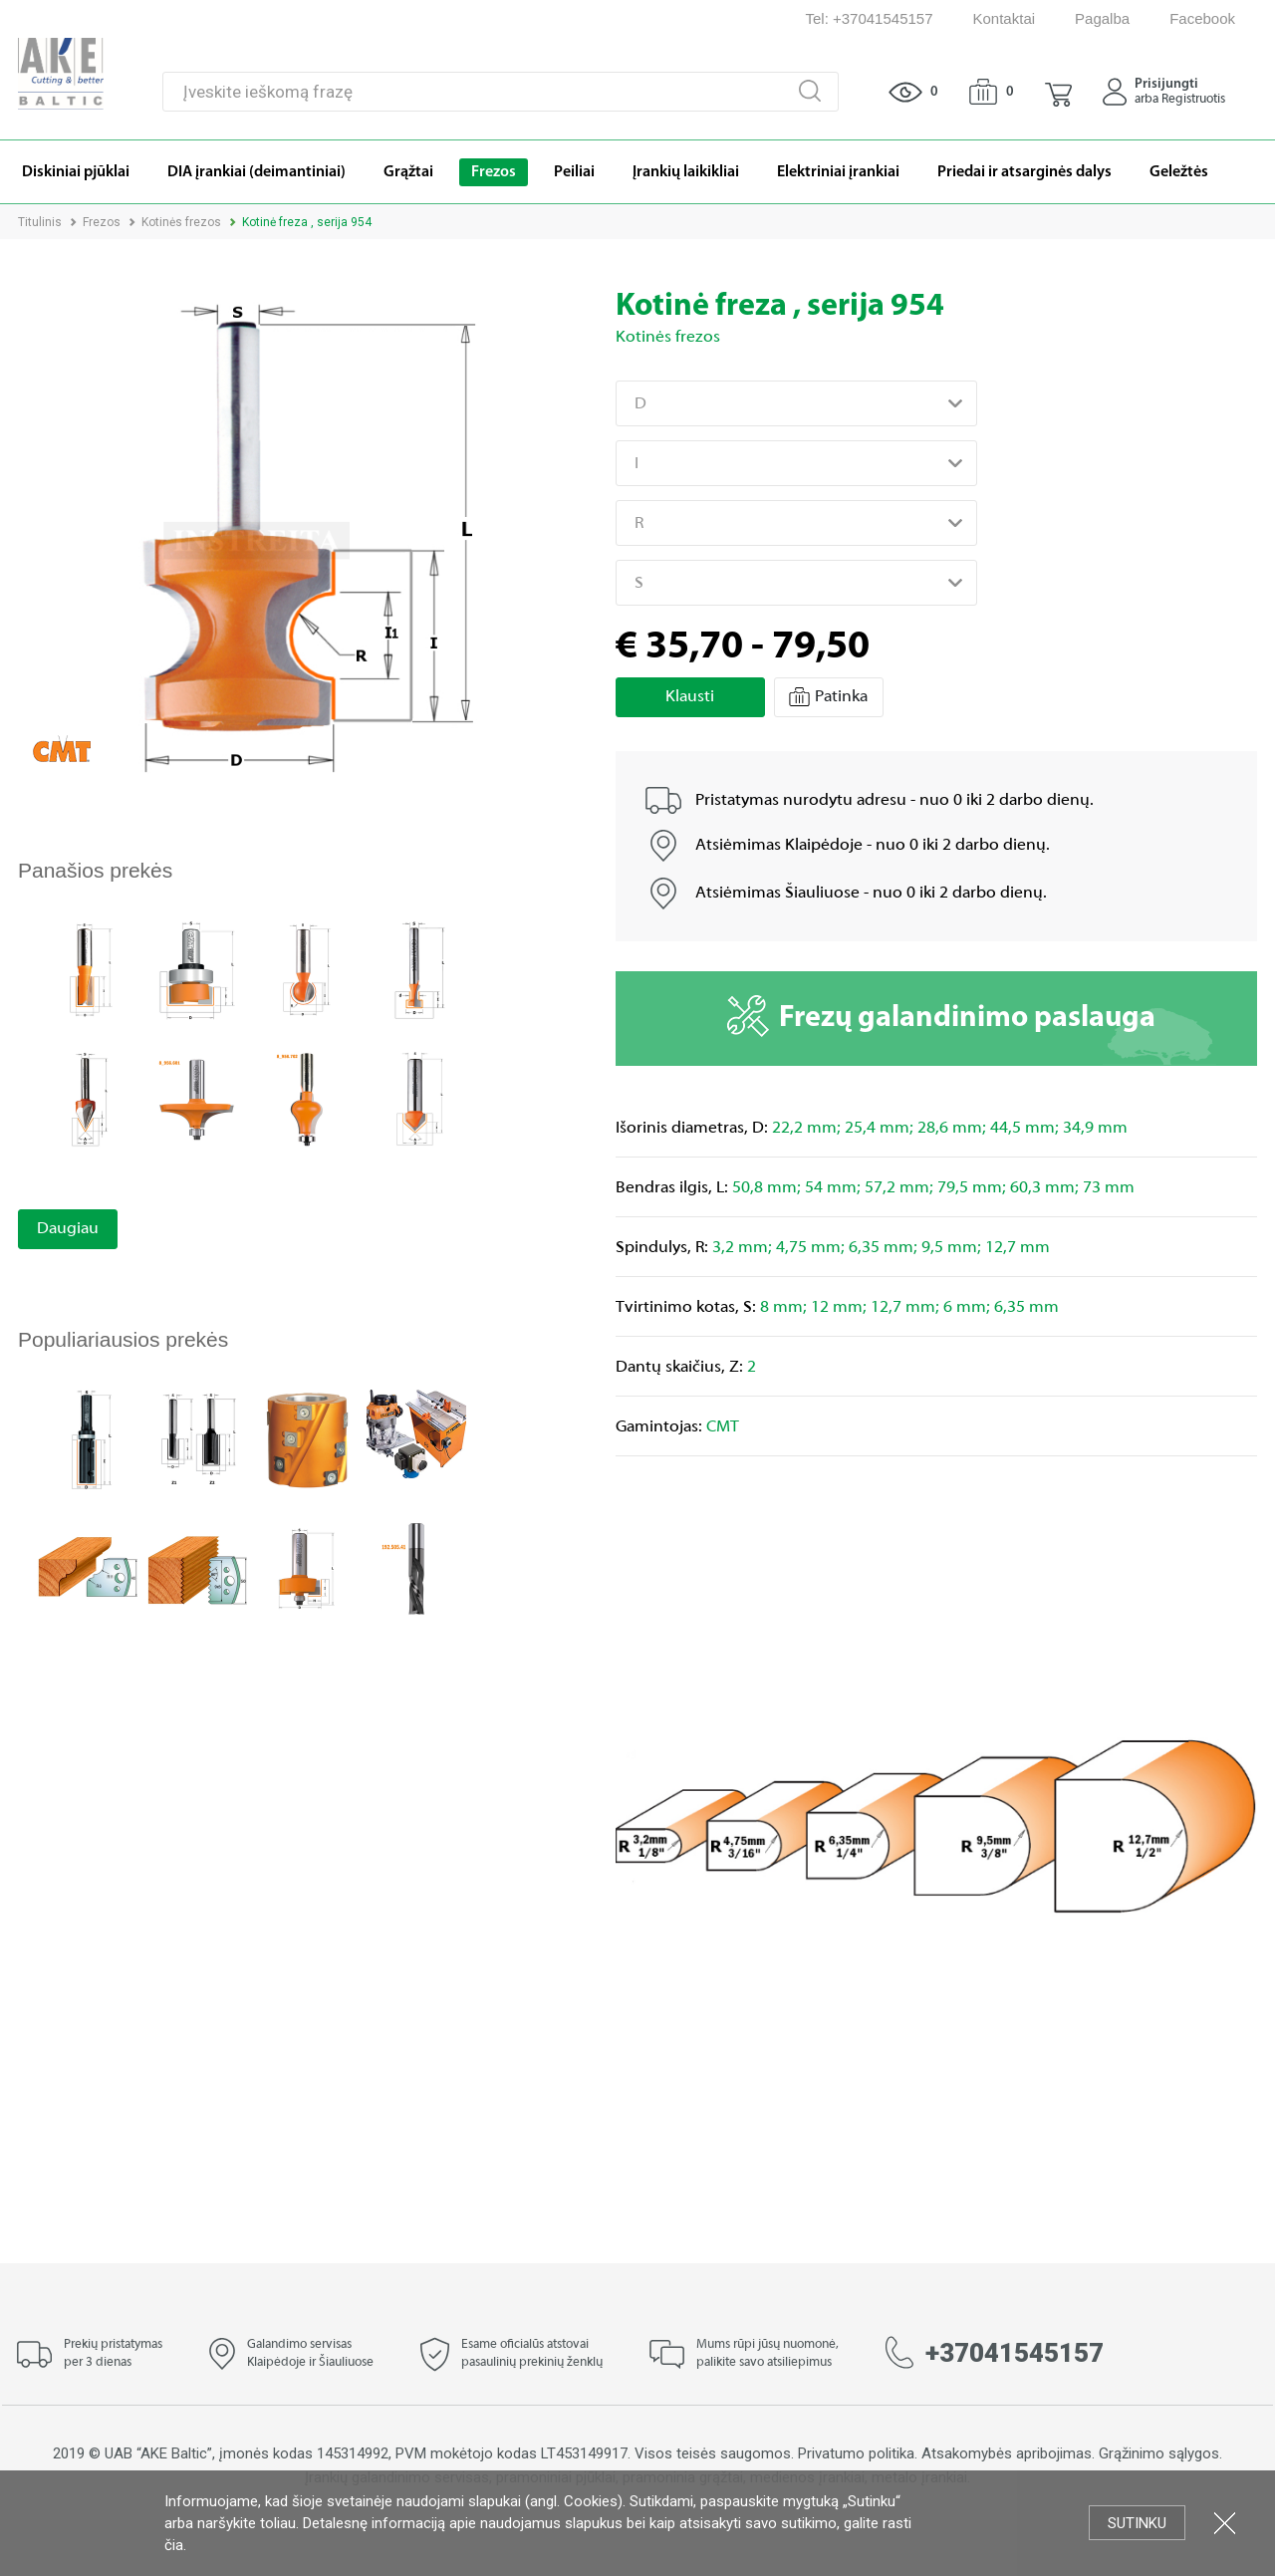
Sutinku (1137, 2523)
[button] (1058, 92)
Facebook (1202, 18)
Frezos (102, 222)
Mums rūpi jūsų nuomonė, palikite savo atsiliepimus (767, 2354)
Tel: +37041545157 (868, 18)
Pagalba (1102, 18)
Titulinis (40, 222)
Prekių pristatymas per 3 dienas (113, 2354)
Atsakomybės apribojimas (1006, 2453)
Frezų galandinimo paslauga (941, 1016)
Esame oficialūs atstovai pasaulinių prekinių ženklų (532, 2354)
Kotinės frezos (181, 222)
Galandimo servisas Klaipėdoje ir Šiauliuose (310, 2354)
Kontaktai (1004, 18)
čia (173, 2545)
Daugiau (68, 1229)
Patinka (828, 696)
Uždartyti (1224, 2522)
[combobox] (796, 403)
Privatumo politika (856, 2453)
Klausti (689, 697)
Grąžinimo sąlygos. (1160, 2453)
